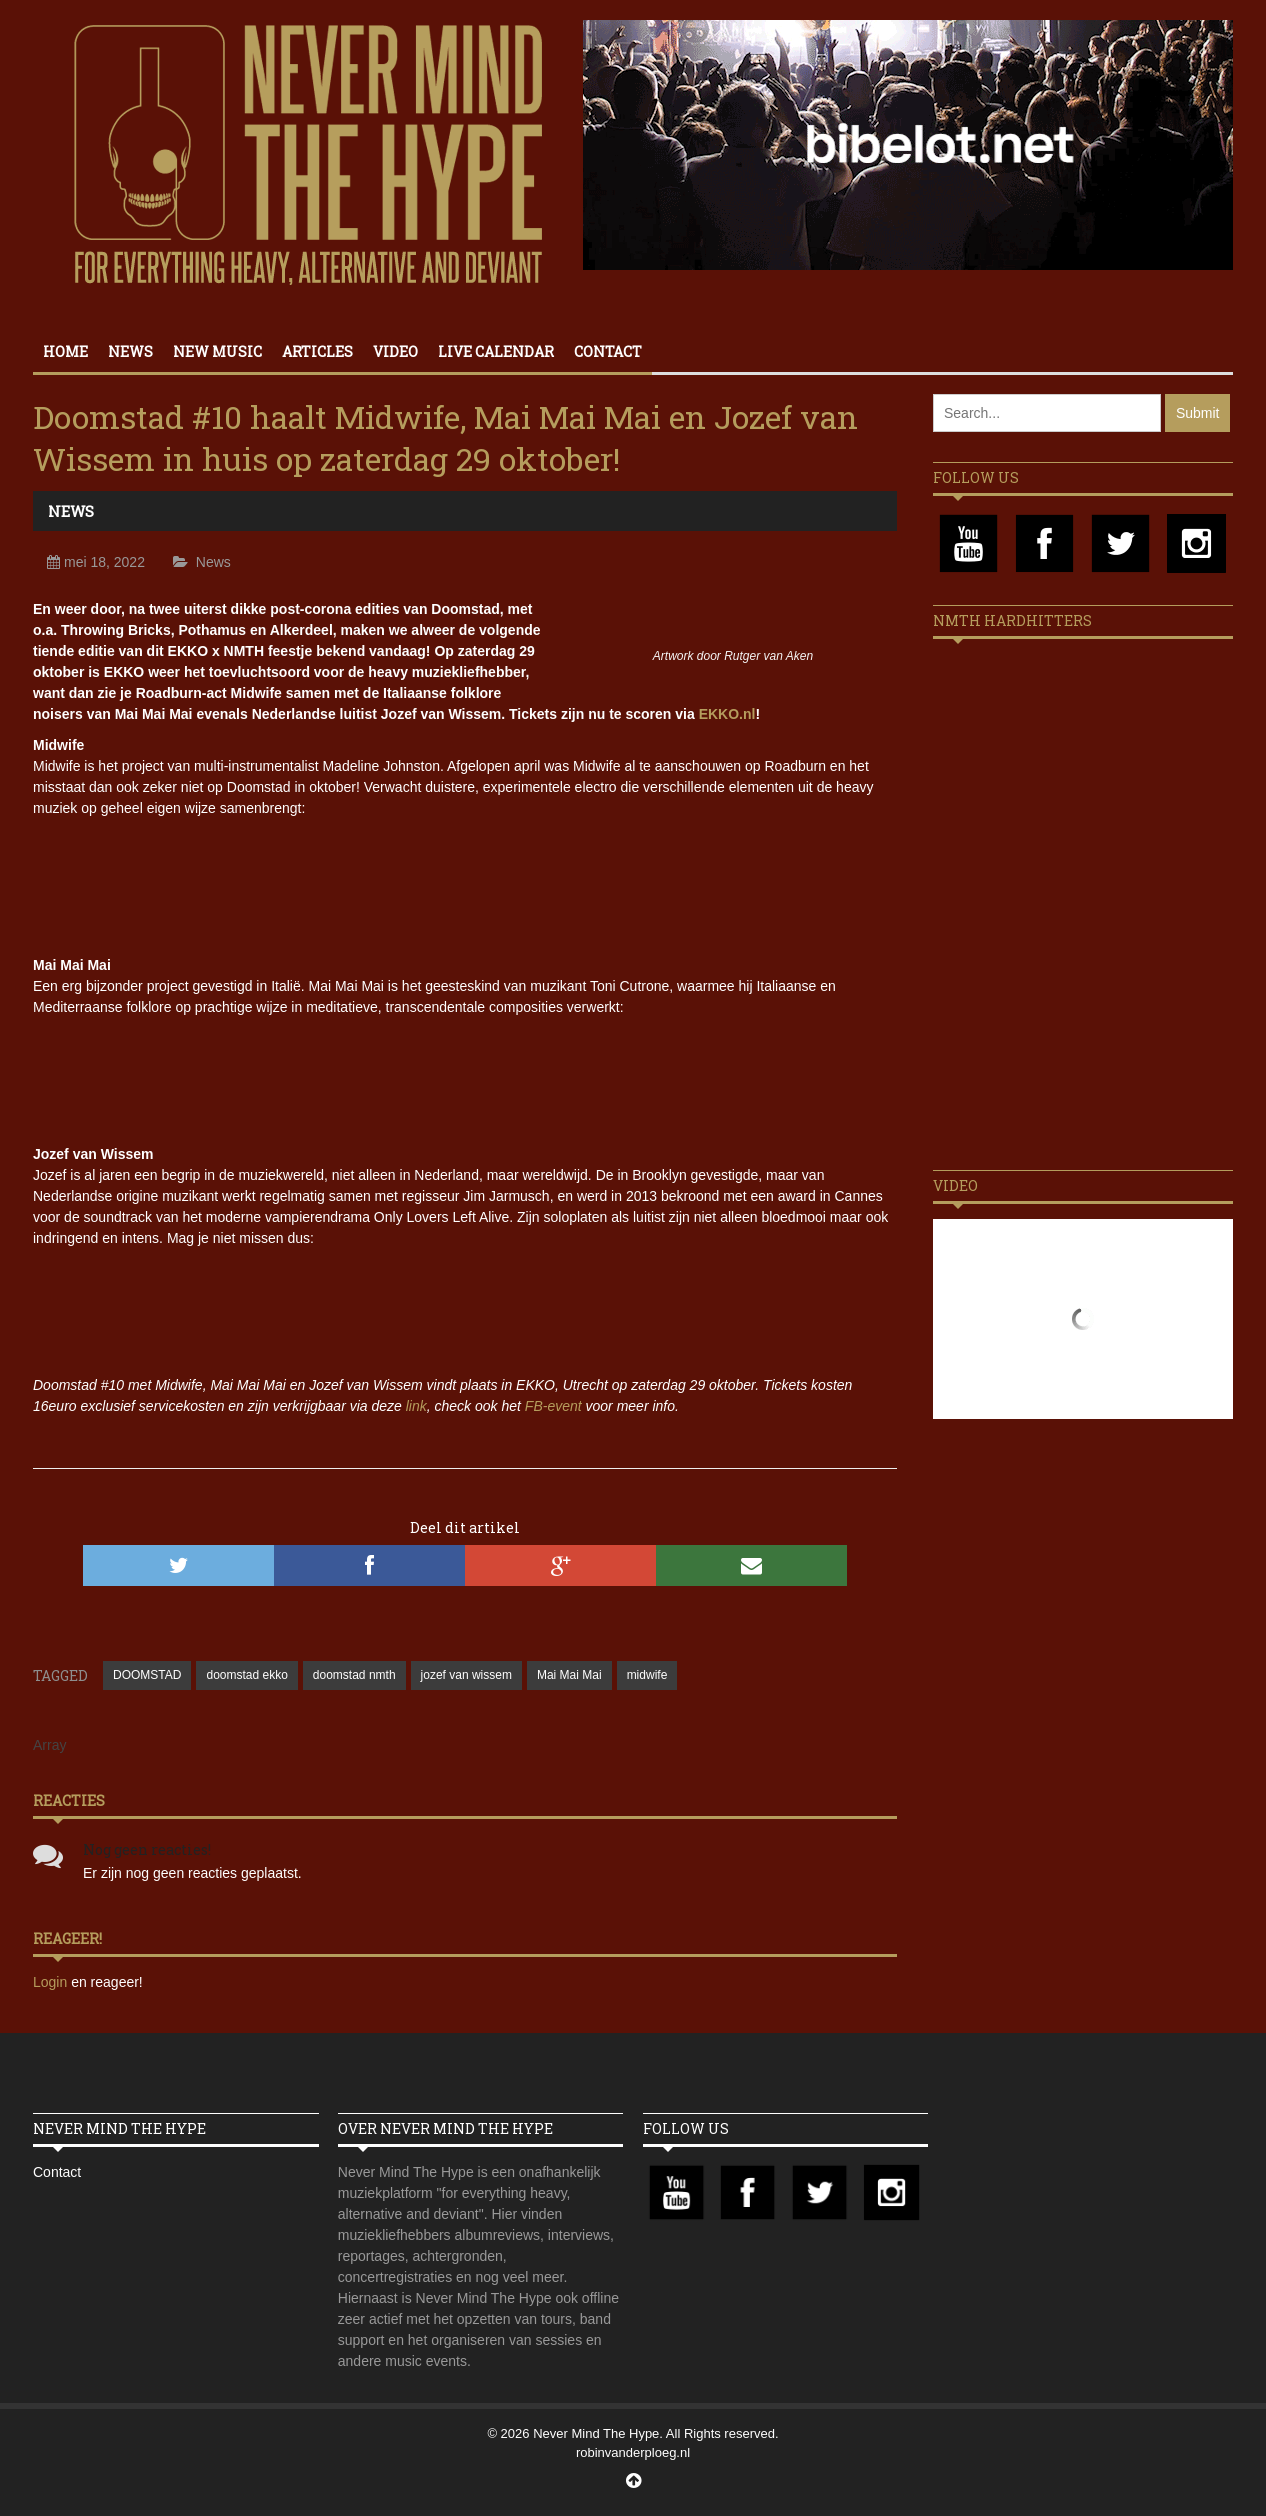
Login (52, 1982)
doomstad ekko (246, 1675)
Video (395, 351)
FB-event (553, 1406)
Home (65, 351)
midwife (647, 1675)
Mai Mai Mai (569, 1675)
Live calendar (496, 351)
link (416, 1406)
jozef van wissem (466, 1675)
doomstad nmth (354, 1675)
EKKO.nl (727, 714)
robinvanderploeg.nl (633, 2452)
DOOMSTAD (147, 1675)
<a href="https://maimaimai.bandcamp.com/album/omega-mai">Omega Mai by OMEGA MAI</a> (465, 1078)
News (130, 351)
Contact (608, 351)
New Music (217, 351)
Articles (317, 351)
